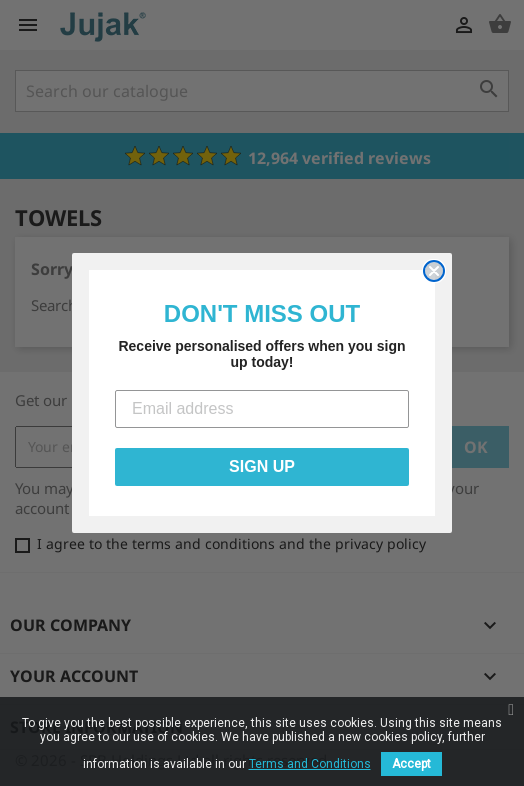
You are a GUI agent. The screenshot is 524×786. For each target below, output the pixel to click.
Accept (411, 764)
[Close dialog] (434, 271)
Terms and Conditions (310, 764)
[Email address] (262, 409)
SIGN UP (262, 466)
